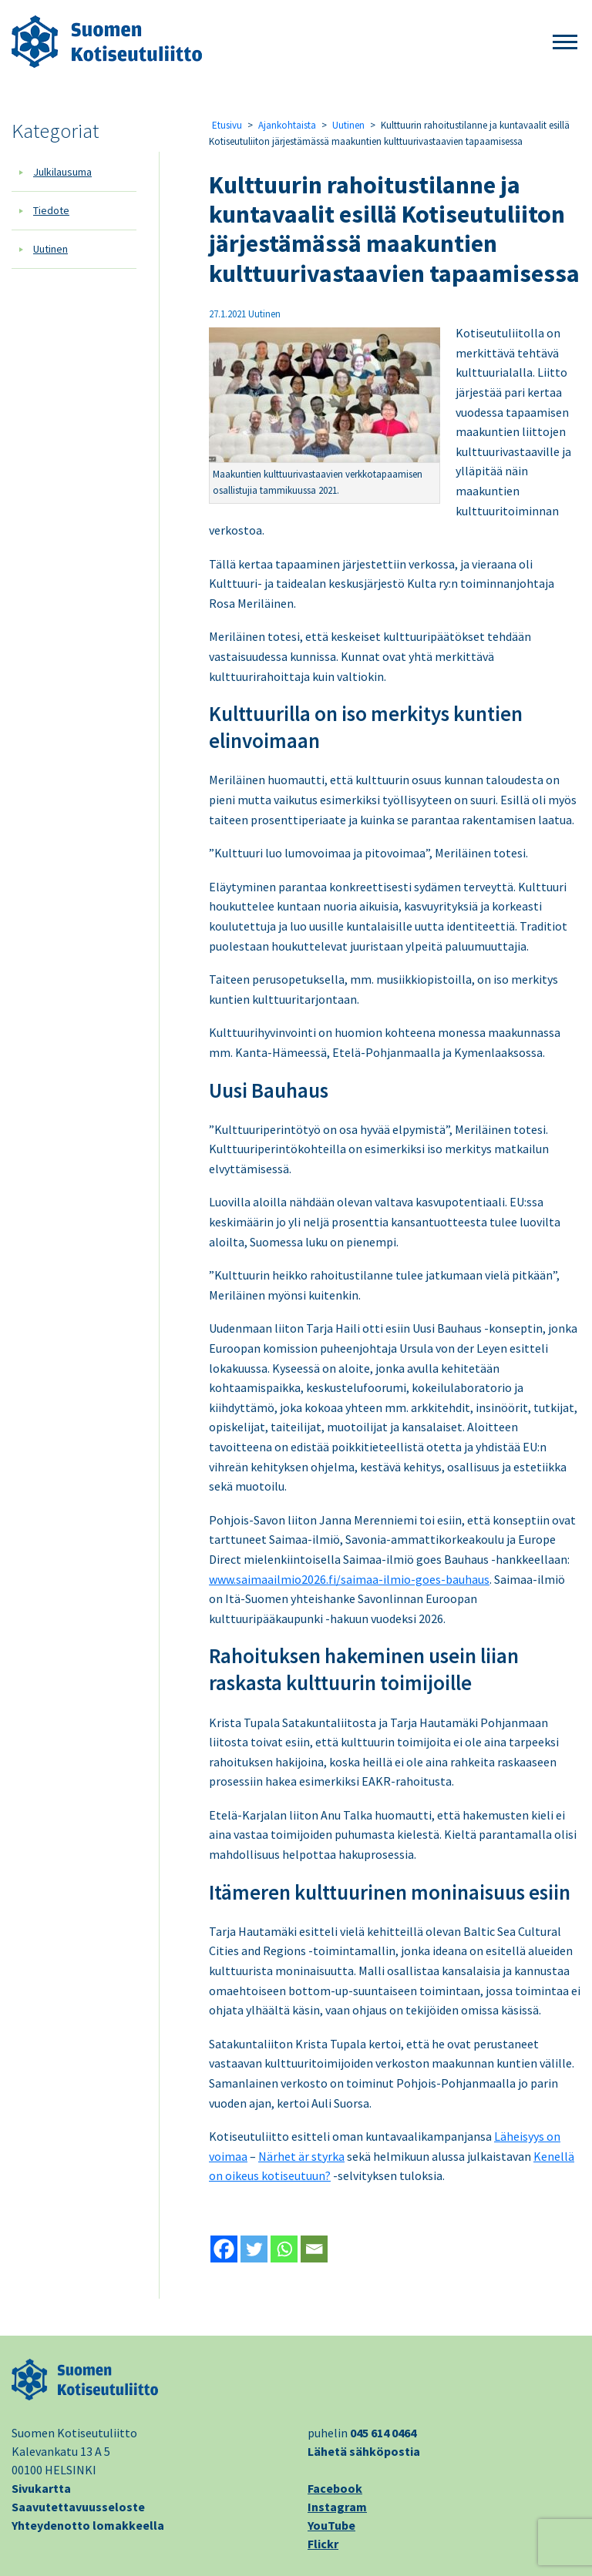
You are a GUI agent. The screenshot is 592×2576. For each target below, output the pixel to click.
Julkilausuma (62, 172)
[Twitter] (253, 2249)
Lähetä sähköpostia (364, 2451)
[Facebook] (223, 2249)
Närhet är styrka (301, 2156)
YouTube (331, 2525)
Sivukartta (41, 2488)
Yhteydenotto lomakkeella (88, 2525)
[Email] (314, 2249)
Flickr (323, 2543)
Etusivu (227, 125)
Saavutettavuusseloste (78, 2506)
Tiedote (51, 210)
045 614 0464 (383, 2432)
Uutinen (50, 249)
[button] (565, 43)
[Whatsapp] (284, 2249)
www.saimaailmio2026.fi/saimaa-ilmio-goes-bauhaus (349, 1579)
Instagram (337, 2506)
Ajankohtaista (287, 125)
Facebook (335, 2488)
